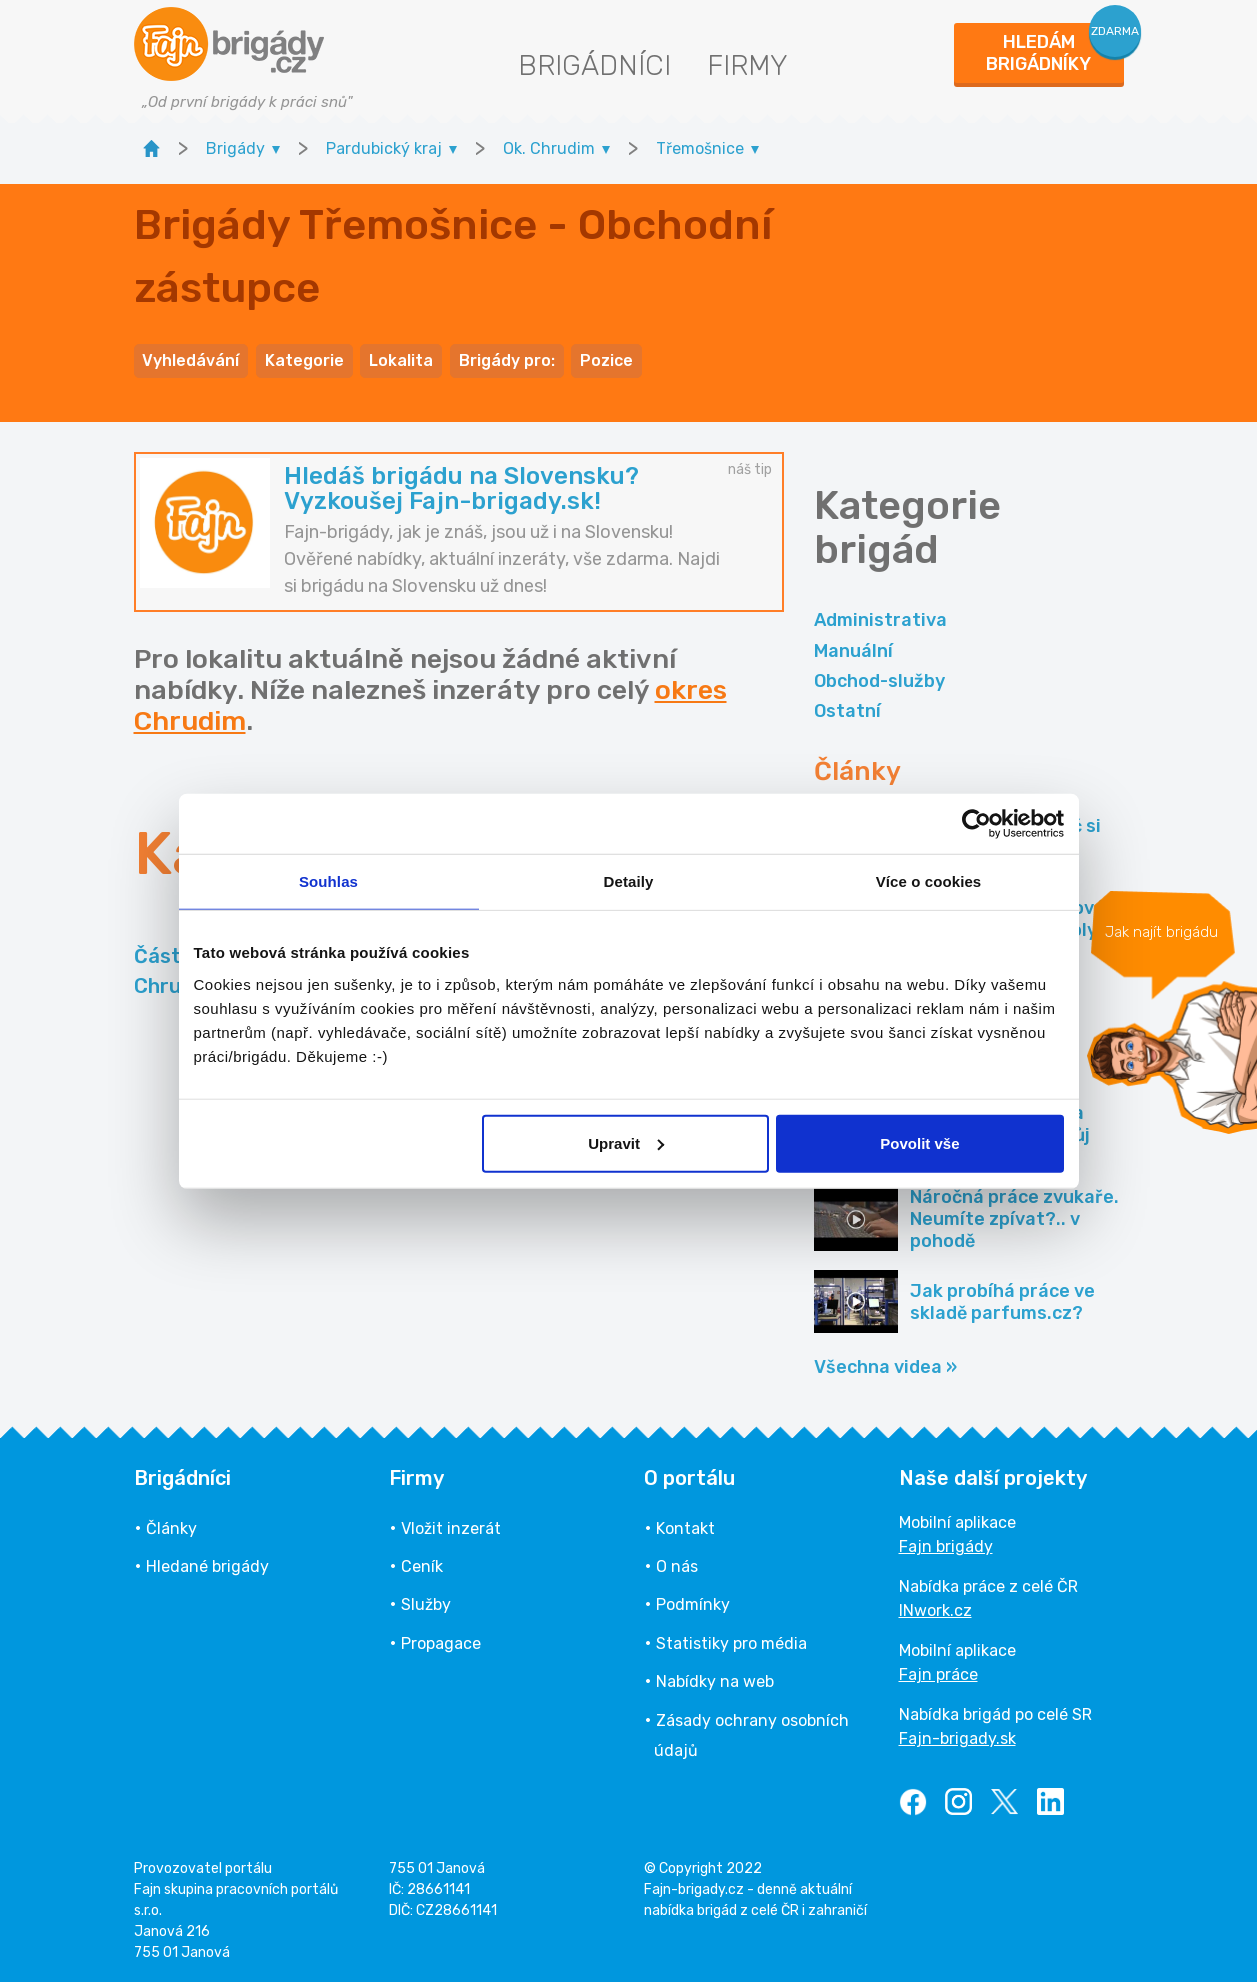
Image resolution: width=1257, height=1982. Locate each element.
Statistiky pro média (731, 1642)
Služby (426, 1603)
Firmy (747, 65)
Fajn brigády (946, 1545)
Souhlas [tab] (328, 881)
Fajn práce (938, 1673)
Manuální (853, 649)
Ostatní (847, 710)
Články (171, 1527)
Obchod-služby (879, 680)
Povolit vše (919, 1142)
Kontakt (685, 1527)
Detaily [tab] (629, 881)
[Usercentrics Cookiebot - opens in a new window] (976, 824)
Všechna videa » (885, 1366)
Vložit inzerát (451, 1527)
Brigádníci (594, 65)
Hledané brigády (207, 1565)
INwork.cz (935, 1609)
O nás (677, 1565)
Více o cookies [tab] (929, 881)
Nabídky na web (715, 1680)
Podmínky (693, 1603)
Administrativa (880, 619)
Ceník (422, 1565)
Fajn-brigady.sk (957, 1737)
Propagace (441, 1642)
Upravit (626, 1142)
